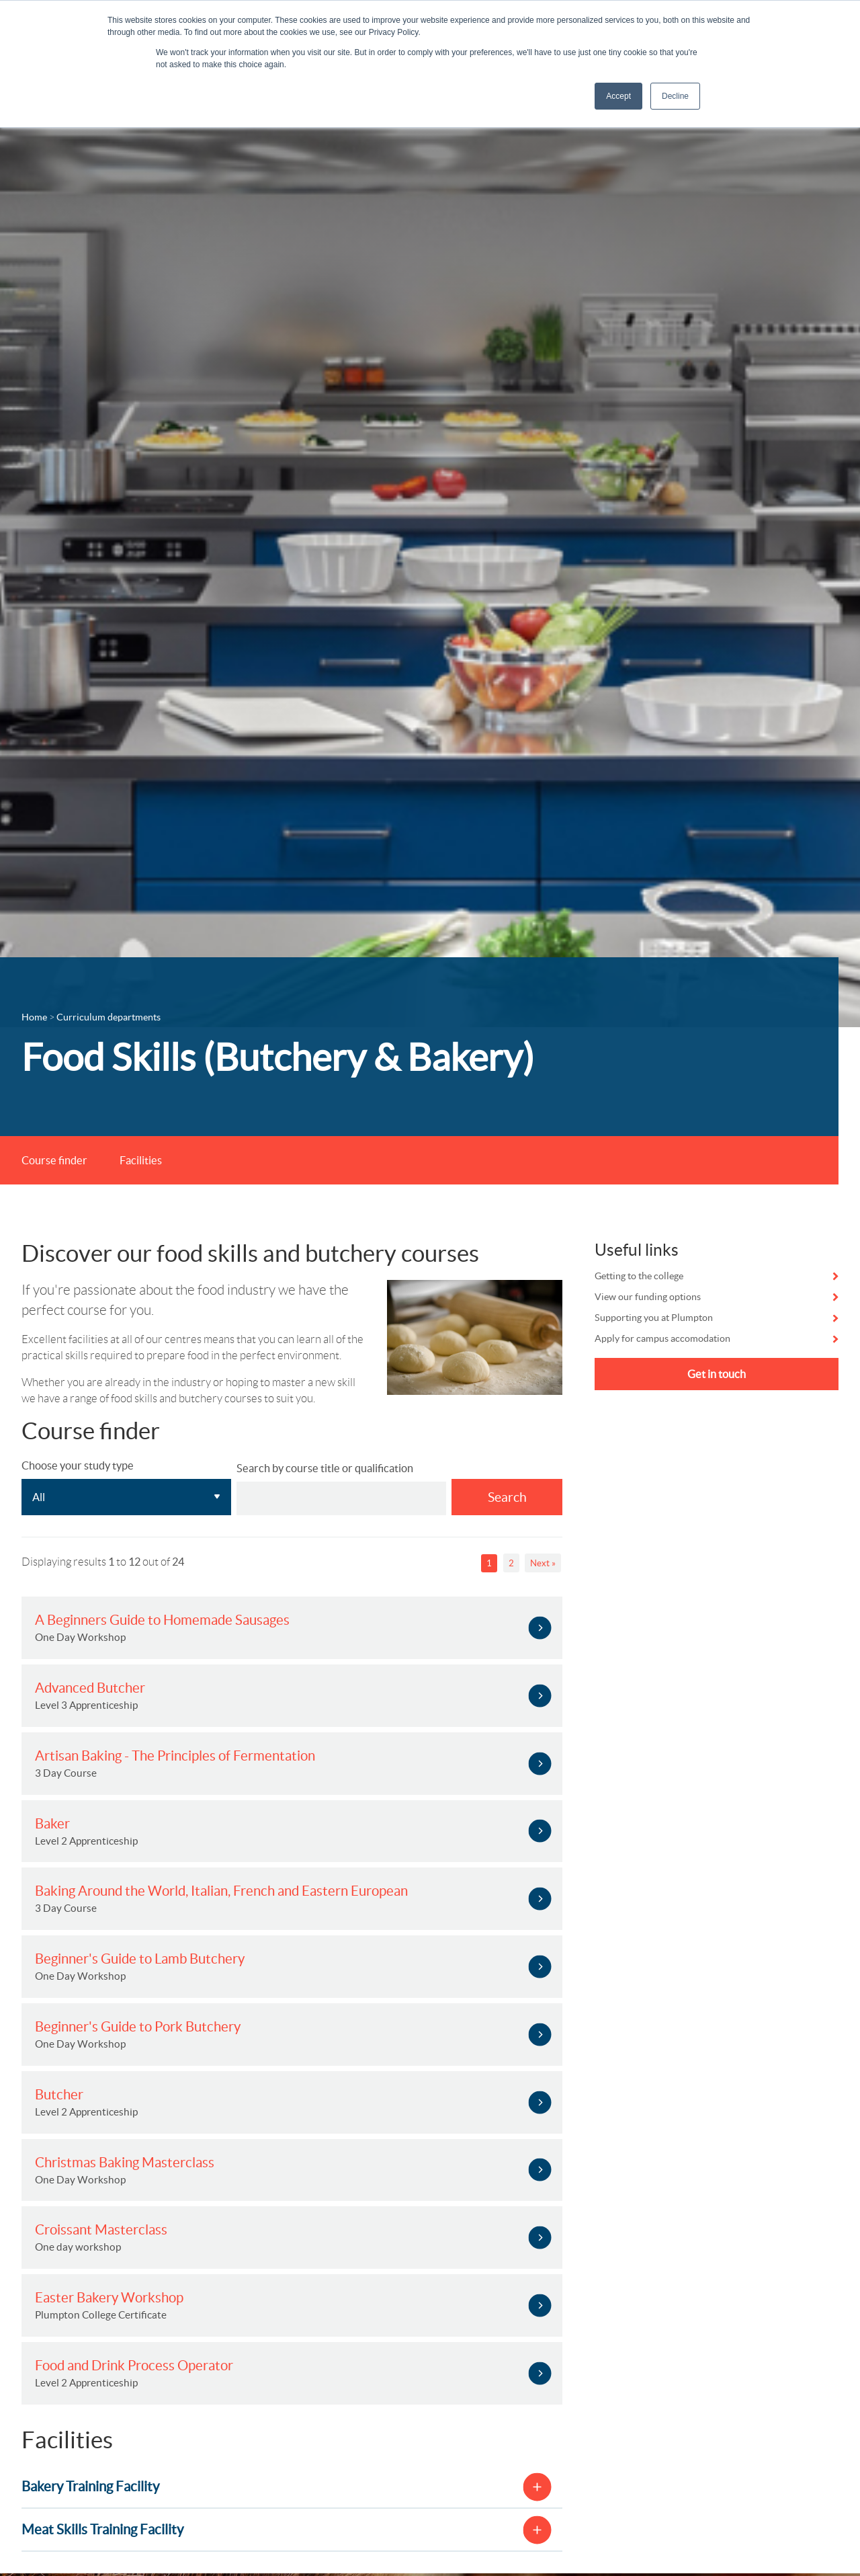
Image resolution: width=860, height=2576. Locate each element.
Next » (543, 1563)
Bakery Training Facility (90, 2486)
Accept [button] (618, 96)
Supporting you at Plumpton (654, 1317)
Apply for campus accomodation (662, 1338)
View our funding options (648, 1296)
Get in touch (716, 1374)
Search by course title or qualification (324, 1468)
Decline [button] (675, 96)
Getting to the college (639, 1276)
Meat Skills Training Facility (102, 2529)
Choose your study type (78, 1465)
